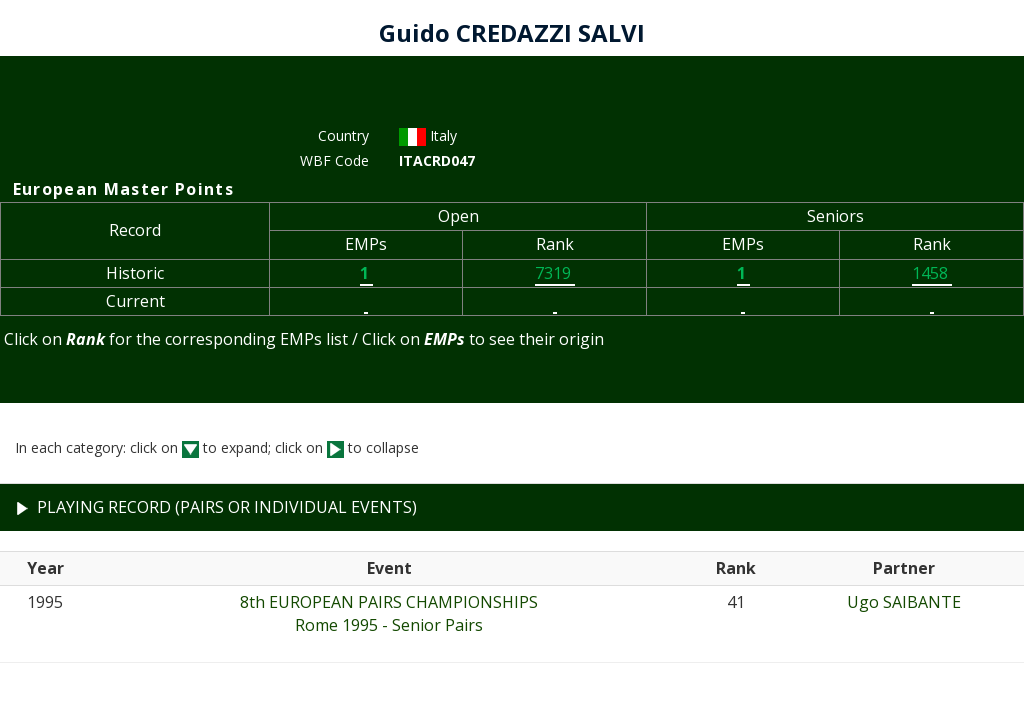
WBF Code (334, 160)
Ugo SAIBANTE (904, 602)
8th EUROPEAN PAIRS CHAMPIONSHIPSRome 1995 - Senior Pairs (389, 613)
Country (343, 135)
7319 (555, 273)
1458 (932, 273)
